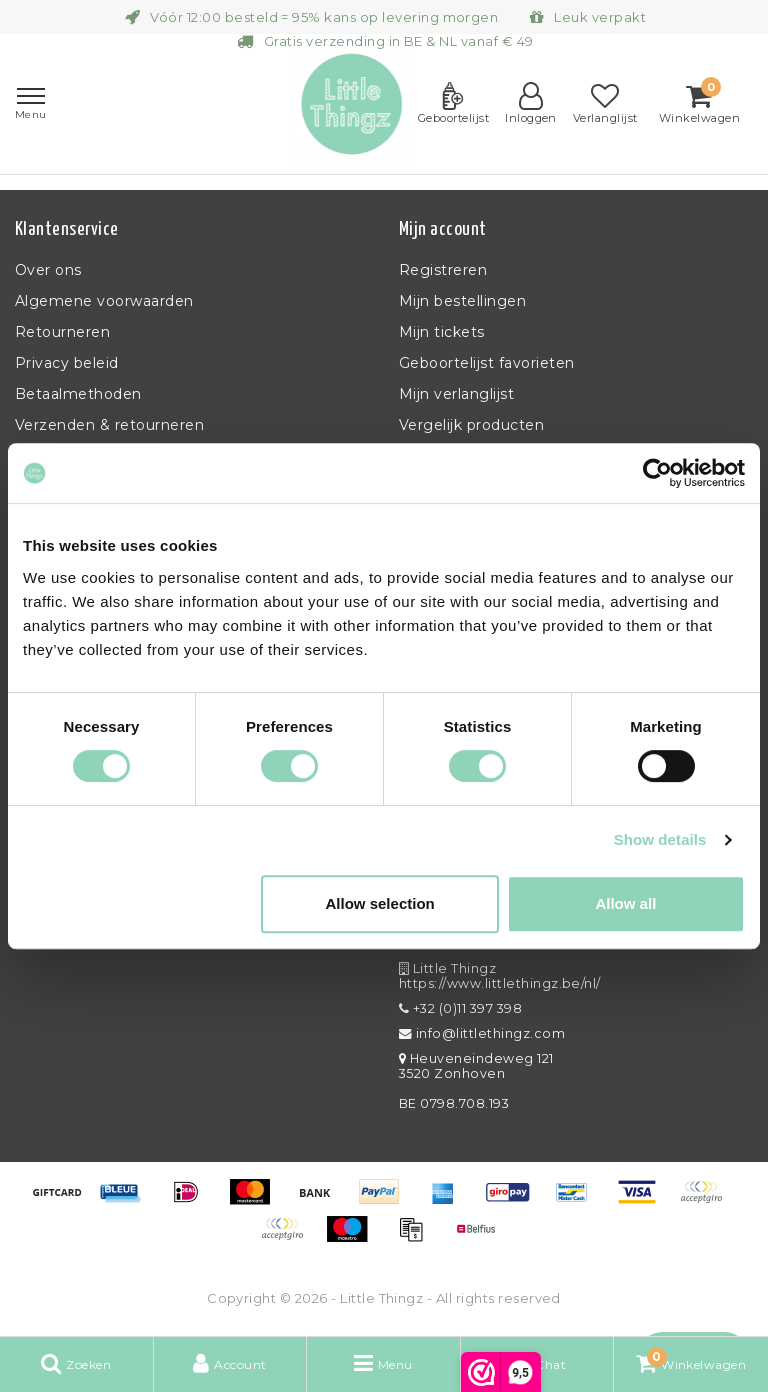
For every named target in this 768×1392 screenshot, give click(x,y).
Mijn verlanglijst (456, 394)
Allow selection (380, 903)
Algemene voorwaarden (104, 301)
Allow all (625, 903)
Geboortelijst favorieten (487, 363)
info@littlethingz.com (482, 1033)
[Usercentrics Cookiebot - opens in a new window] (657, 473)
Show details (660, 839)
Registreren (443, 270)
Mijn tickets (442, 332)
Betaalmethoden (78, 394)
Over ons (48, 270)
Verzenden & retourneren (109, 425)
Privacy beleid (67, 363)
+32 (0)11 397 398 (460, 1008)
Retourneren (62, 332)
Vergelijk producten (471, 425)
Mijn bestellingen (462, 301)
